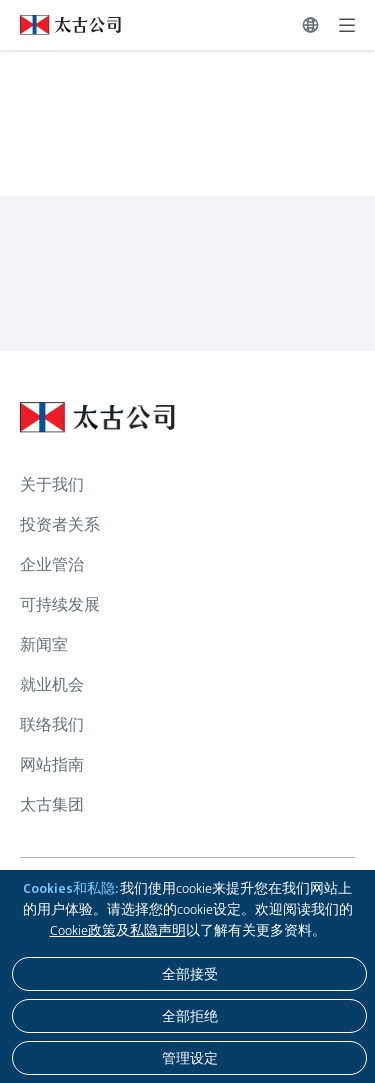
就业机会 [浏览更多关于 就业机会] (52, 684)
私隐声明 (158, 930)
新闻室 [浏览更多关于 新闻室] (44, 644)
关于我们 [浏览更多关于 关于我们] (52, 484)
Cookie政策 (83, 930)
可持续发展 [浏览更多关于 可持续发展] (60, 604)
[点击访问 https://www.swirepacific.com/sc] (60, 25)
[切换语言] (310, 25)
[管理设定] (189, 1058)
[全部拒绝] (189, 1016)
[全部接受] (189, 974)
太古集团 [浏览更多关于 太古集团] (52, 804)
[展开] (347, 25)
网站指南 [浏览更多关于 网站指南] (52, 764)
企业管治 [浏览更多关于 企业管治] (52, 564)
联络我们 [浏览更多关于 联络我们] (52, 724)
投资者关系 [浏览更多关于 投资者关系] (60, 524)
